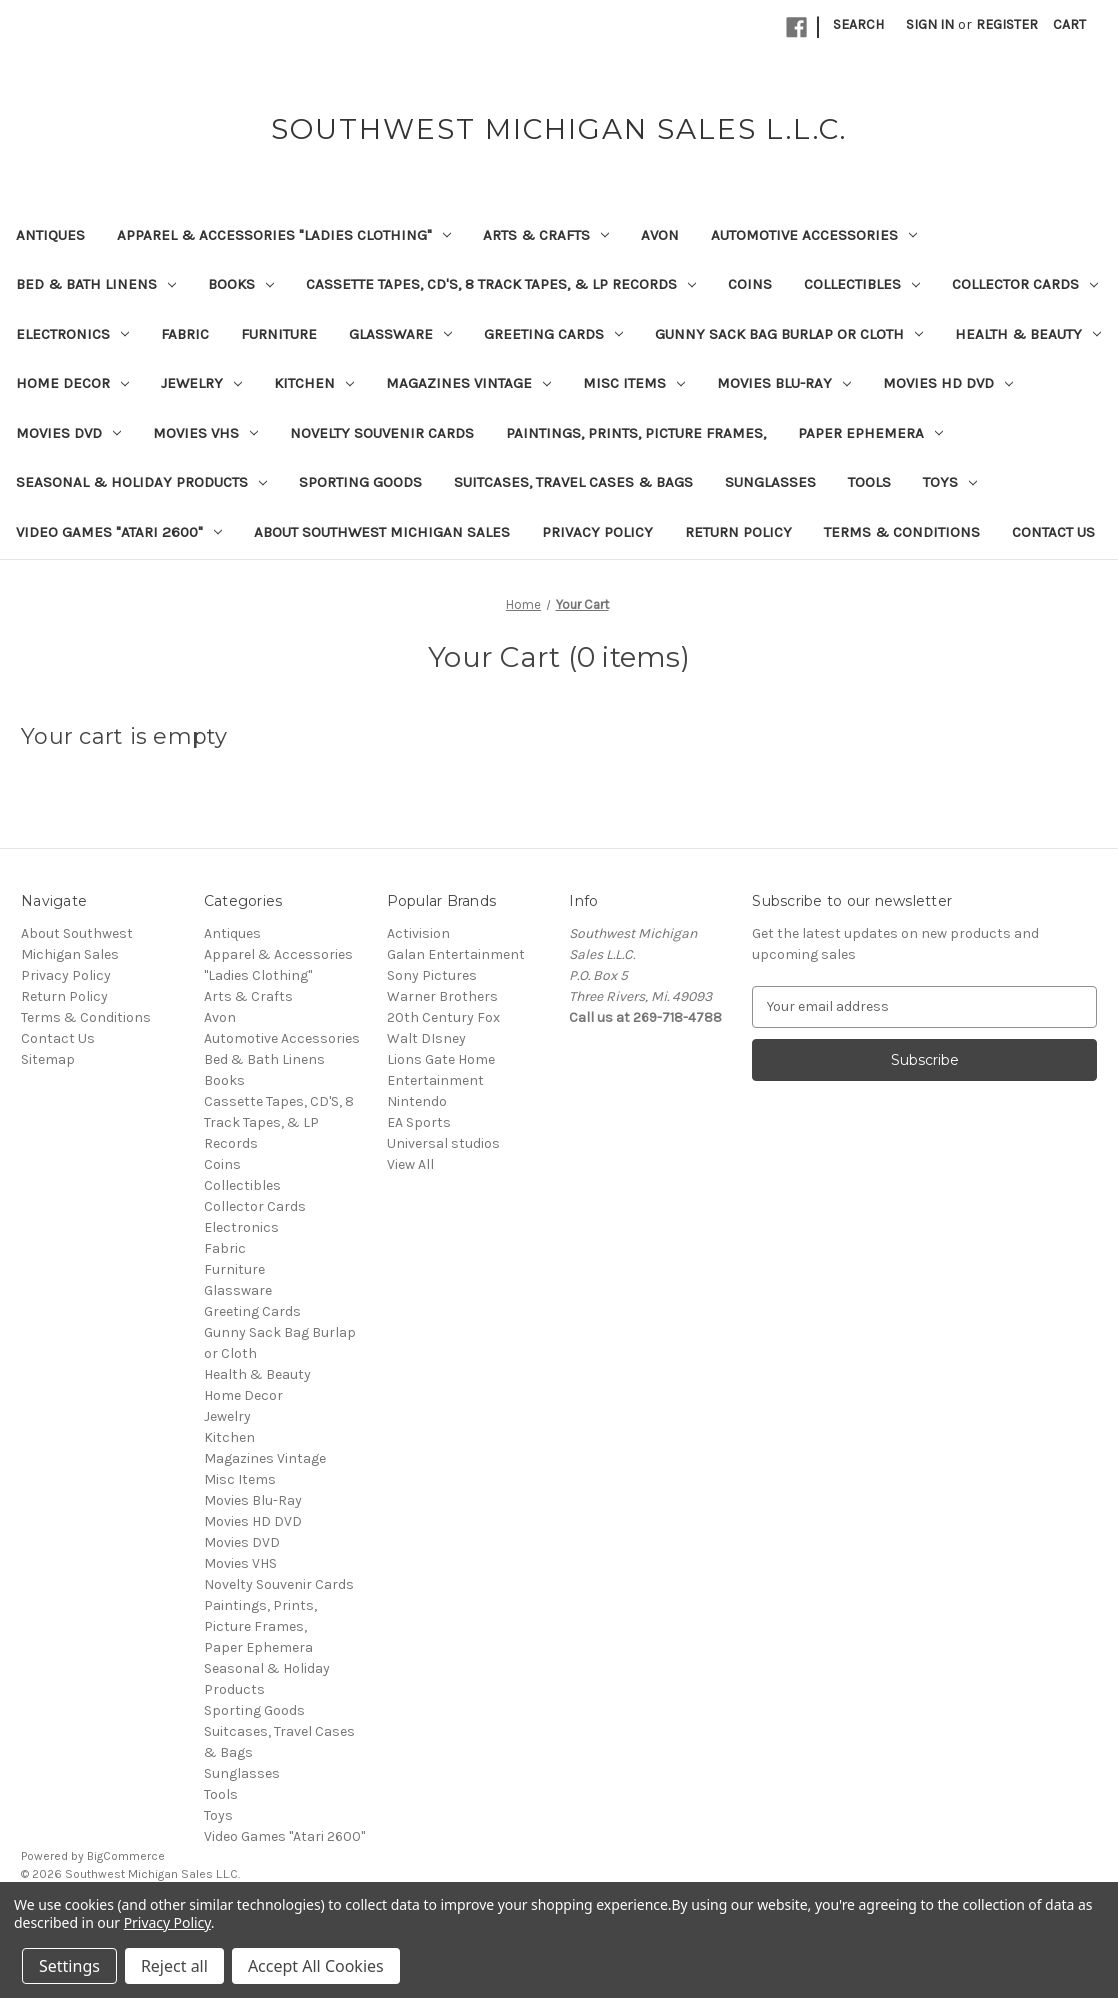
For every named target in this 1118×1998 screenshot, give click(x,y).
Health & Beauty (1028, 334)
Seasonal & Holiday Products (141, 482)
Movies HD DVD (948, 383)
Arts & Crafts (546, 235)
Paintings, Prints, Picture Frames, (636, 433)
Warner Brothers (442, 996)
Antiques (50, 235)
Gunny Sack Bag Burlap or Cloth (789, 334)
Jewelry (201, 383)
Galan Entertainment (456, 954)
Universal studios (443, 1143)
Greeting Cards (553, 334)
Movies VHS (205, 433)
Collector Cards (1025, 284)
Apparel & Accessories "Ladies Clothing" (284, 235)
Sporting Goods (360, 482)
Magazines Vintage (468, 383)
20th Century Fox (443, 1017)
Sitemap (48, 1059)
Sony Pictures (432, 975)
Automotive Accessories (814, 235)
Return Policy (738, 532)
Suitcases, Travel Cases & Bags (573, 482)
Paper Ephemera (870, 433)
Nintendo (417, 1101)
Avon (660, 235)
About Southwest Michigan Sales (382, 532)
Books (241, 284)
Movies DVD (68, 433)
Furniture (279, 334)
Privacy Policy (597, 532)
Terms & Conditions (902, 532)
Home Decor (72, 383)
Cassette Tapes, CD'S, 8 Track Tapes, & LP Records (501, 284)
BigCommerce (126, 1856)
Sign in (930, 24)
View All (410, 1164)
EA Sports (419, 1122)
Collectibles (862, 284)
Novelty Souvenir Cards (382, 433)
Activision (418, 933)
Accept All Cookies (316, 1966)
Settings (69, 1966)
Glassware (400, 334)
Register (1007, 24)
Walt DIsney (426, 1038)
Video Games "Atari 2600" (119, 532)
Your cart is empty (124, 736)
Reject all (174, 1966)
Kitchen (314, 383)
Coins (750, 284)
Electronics (72, 334)
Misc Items (634, 383)
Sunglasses (770, 482)
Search (858, 24)
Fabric (185, 334)
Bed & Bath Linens (96, 284)
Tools (869, 482)
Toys (950, 482)
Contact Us (1053, 532)
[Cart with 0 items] (1069, 24)
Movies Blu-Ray (784, 383)
